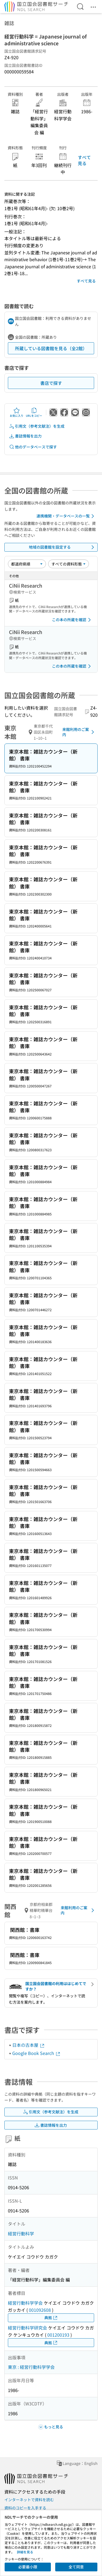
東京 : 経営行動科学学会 (31, 2367)
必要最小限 (27, 2566)
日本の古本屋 (28, 2045)
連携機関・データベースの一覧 (66, 516)
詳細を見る (25, 2552)
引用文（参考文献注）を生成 (36, 426)
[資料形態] (68, 564)
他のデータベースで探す (33, 447)
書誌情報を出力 (25, 436)
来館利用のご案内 (79, 732)
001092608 (40, 2310)
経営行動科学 (21, 2233)
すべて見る (84, 160)
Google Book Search (36, 2053)
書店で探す (51, 383)
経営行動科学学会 (25, 2303)
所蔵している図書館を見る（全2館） (51, 348)
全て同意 (76, 2566)
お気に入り (16, 412)
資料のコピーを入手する (25, 2507)
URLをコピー (34, 412)
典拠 (51, 2318)
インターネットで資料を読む (29, 2499)
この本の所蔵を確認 (72, 620)
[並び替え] (27, 564)
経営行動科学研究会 (27, 2327)
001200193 (58, 2334)
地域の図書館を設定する (62, 547)
